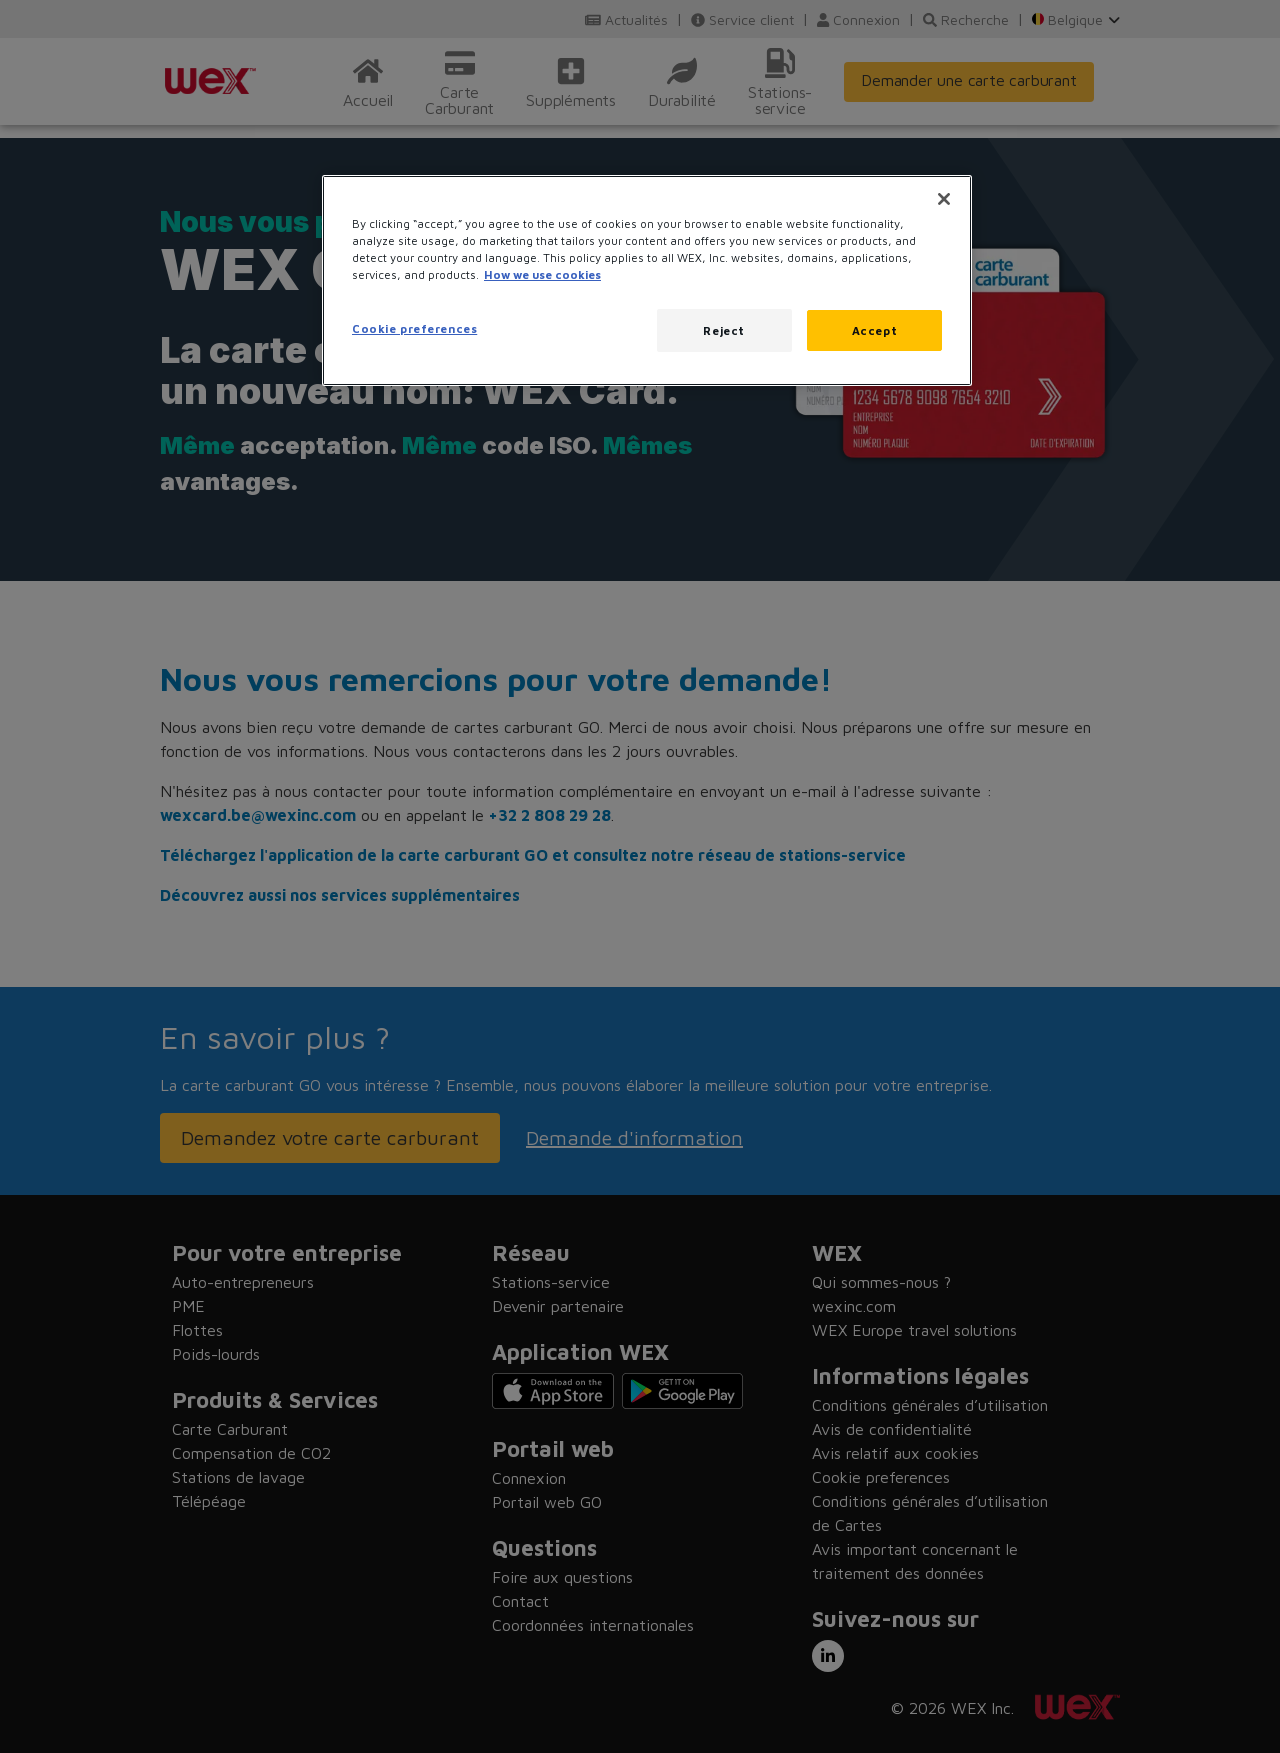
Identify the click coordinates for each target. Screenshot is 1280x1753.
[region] (647, 280)
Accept (874, 330)
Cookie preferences (414, 328)
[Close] (944, 199)
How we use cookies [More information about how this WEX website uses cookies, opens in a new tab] (542, 274)
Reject (723, 330)
